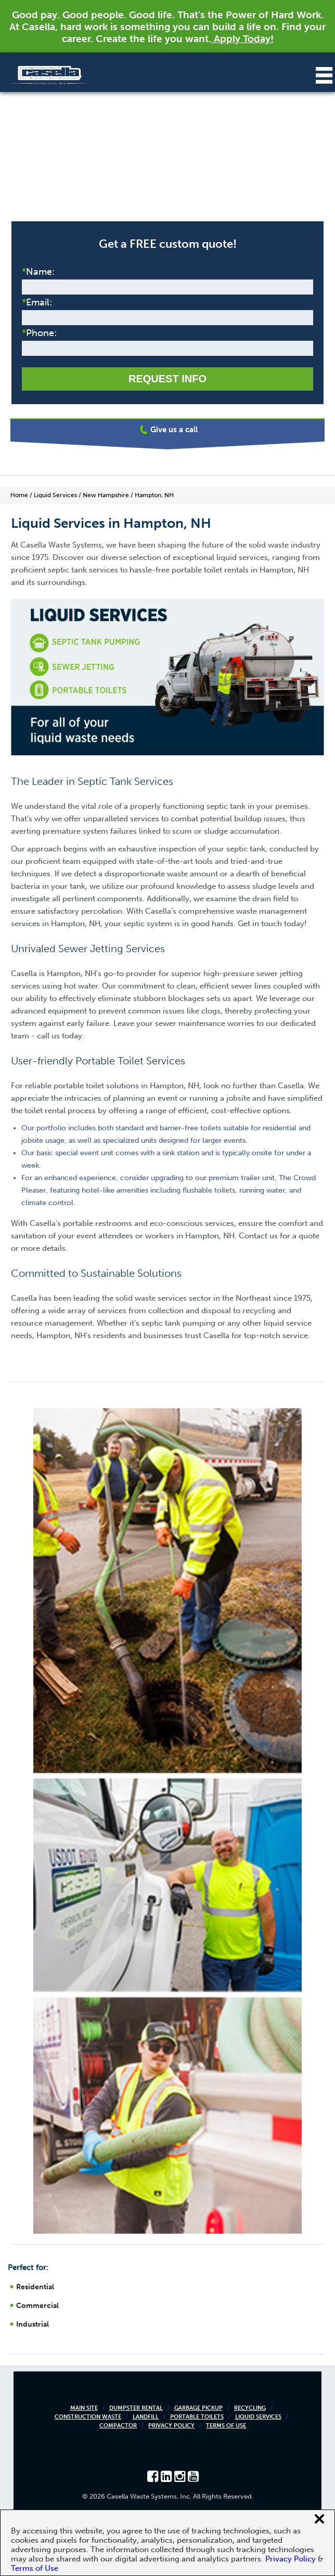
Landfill (146, 2416)
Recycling (250, 2408)
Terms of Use (226, 2425)
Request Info (167, 378)
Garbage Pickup (198, 2408)
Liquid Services (258, 2416)
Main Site (84, 2408)
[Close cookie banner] (319, 2519)
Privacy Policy (171, 2425)
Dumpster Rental (136, 2408)
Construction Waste (88, 2416)
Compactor (118, 2425)
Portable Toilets (197, 2416)
